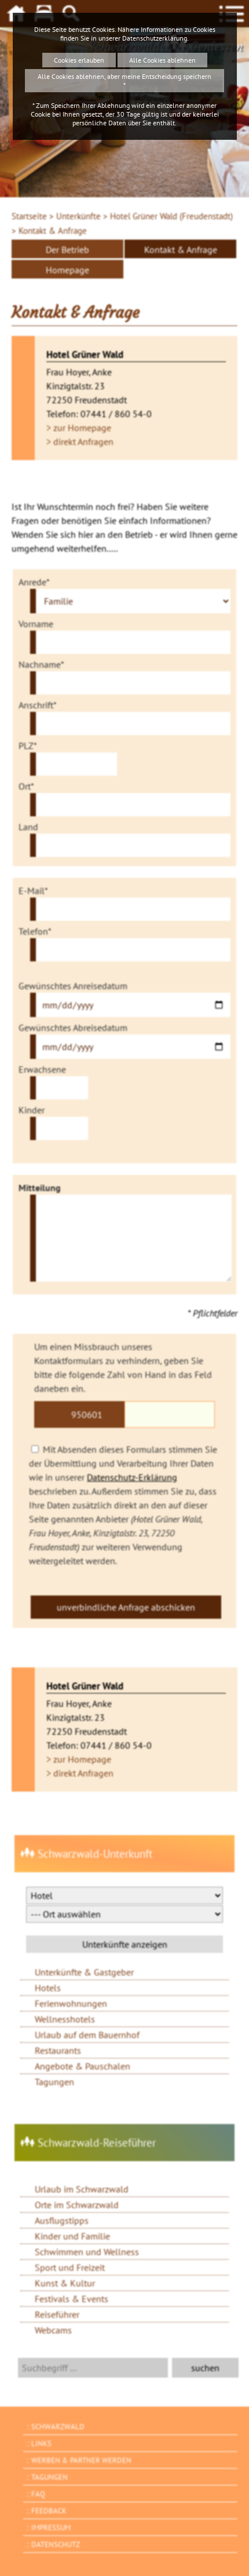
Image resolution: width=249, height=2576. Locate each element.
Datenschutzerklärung (154, 38)
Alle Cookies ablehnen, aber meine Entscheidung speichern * (124, 80)
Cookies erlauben (79, 60)
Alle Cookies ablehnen (162, 60)
